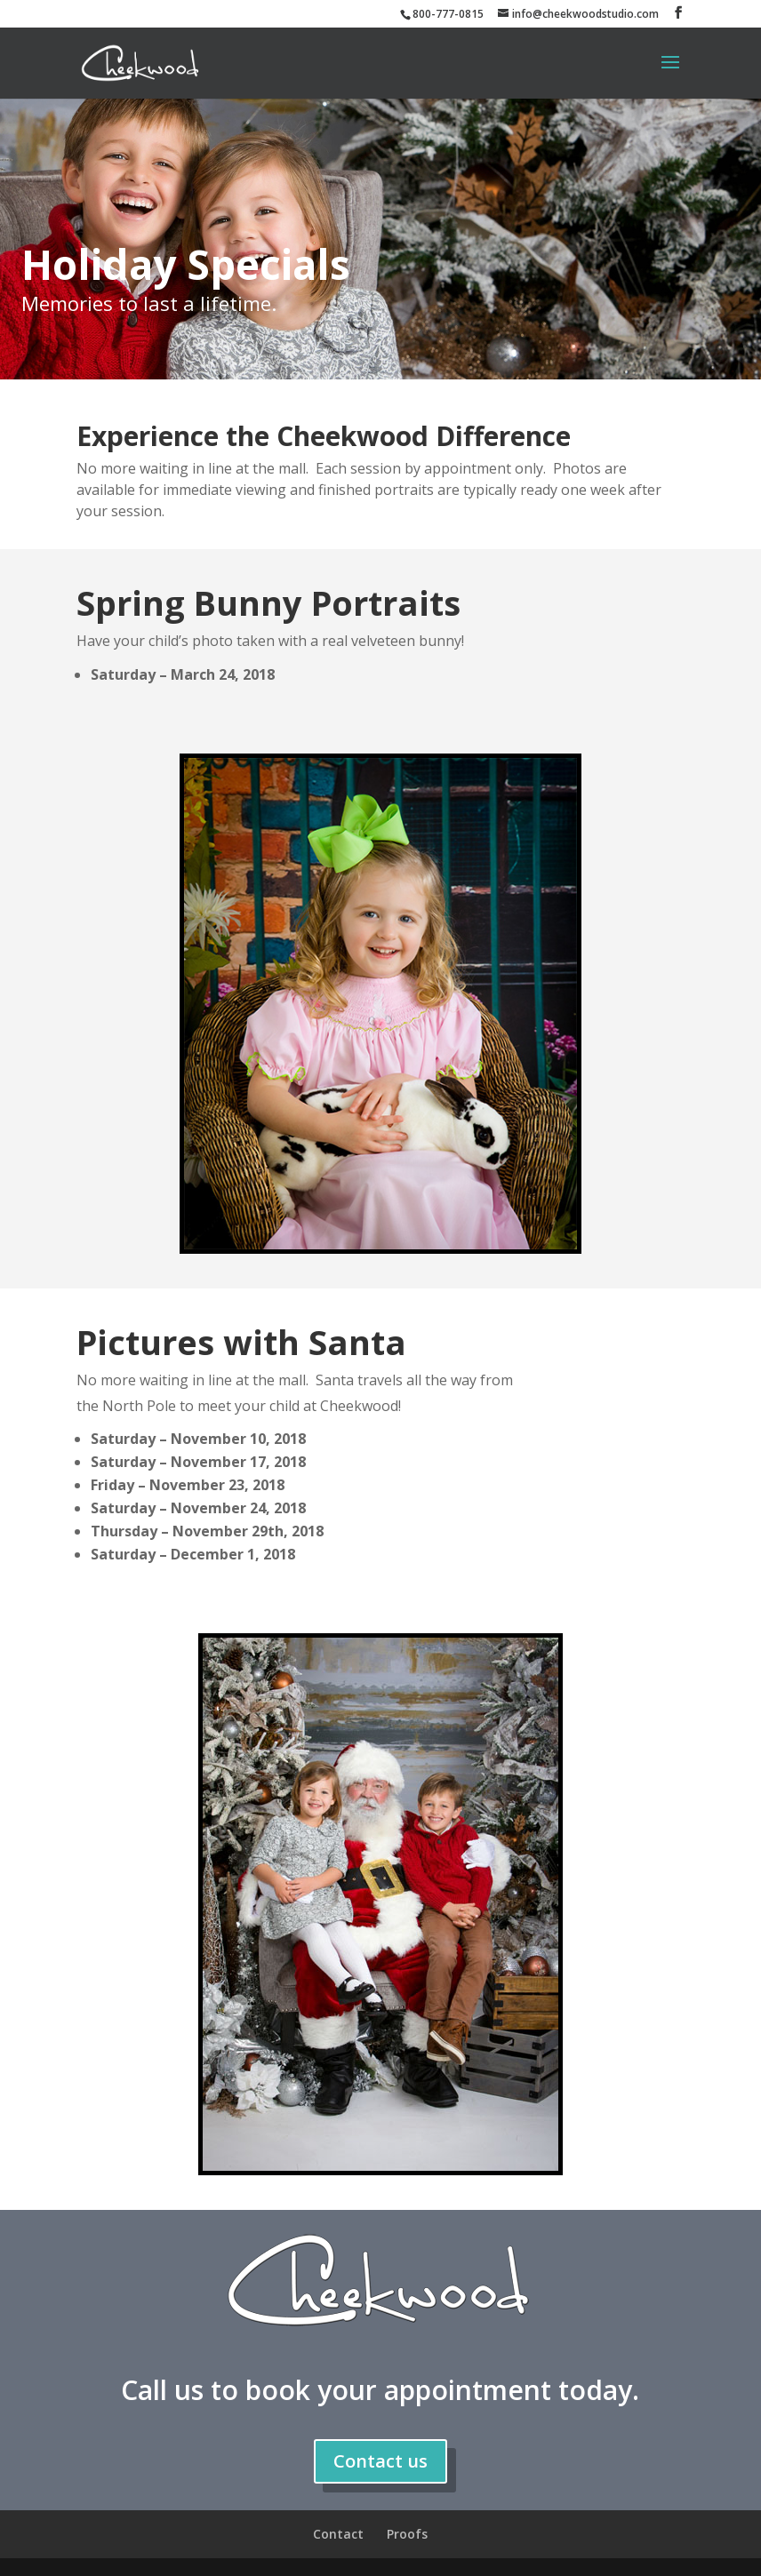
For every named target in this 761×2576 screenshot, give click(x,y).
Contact (338, 2533)
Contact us (380, 2461)
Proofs (407, 2533)
